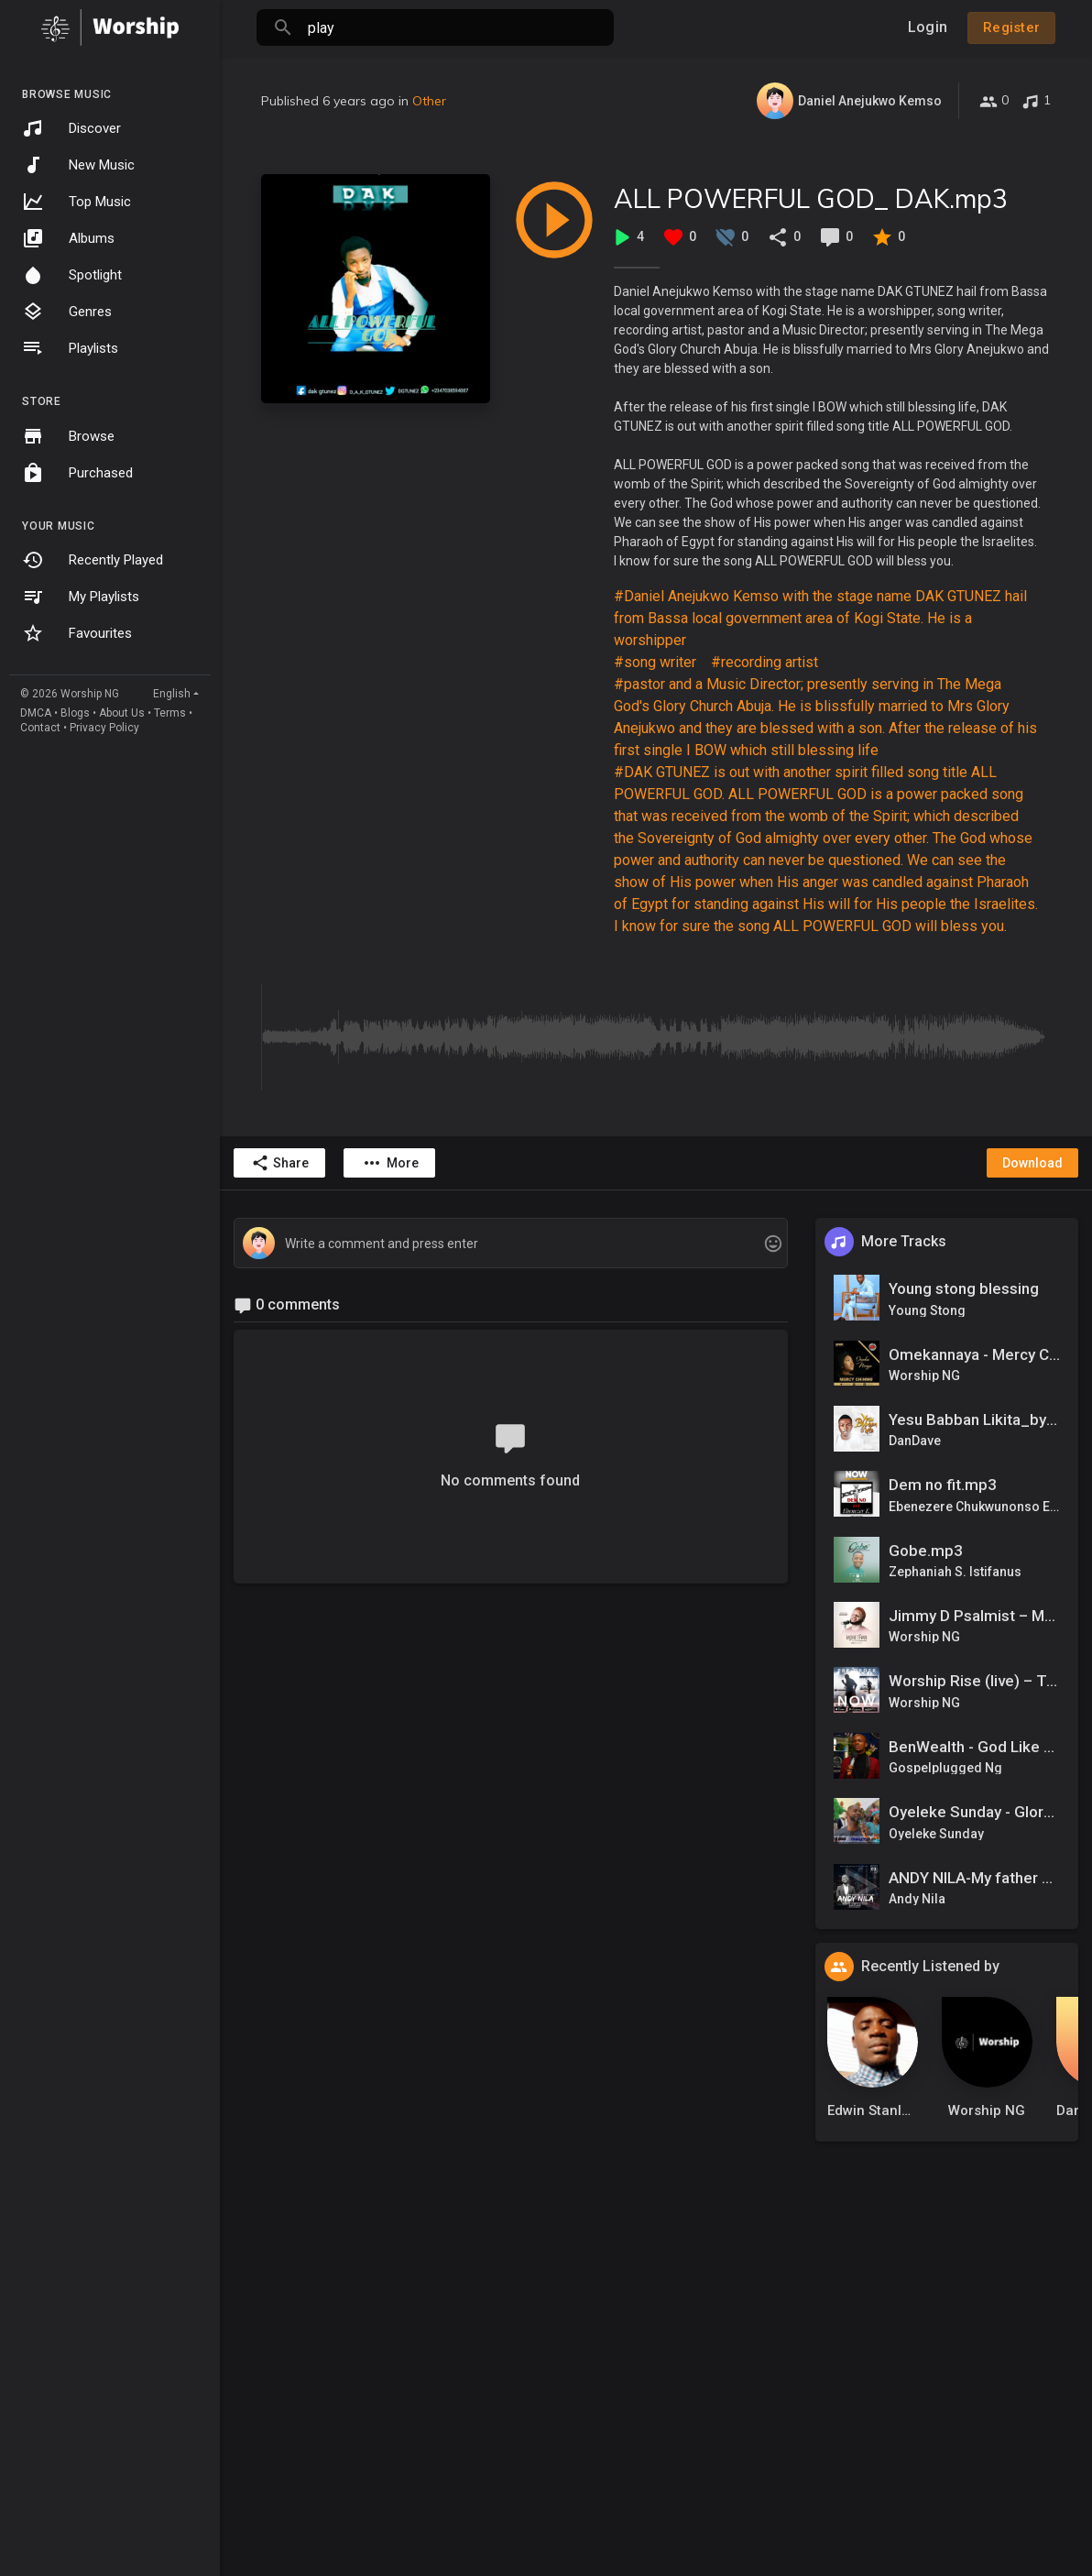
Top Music (76, 202)
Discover (71, 128)
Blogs (75, 713)
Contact (40, 727)
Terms (170, 713)
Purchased (77, 473)
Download (1032, 1163)
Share (280, 1163)
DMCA (35, 713)
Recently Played (92, 560)
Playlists (70, 348)
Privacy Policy (104, 727)
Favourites (77, 633)
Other (429, 101)
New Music (78, 165)
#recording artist (764, 662)
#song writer (655, 662)
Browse (68, 436)
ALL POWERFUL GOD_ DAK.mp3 (811, 198)
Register (1011, 27)
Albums (68, 238)
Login (927, 27)
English (172, 693)
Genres (67, 312)
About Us (122, 713)
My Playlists (80, 597)
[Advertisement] (656, 2416)
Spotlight (72, 275)
